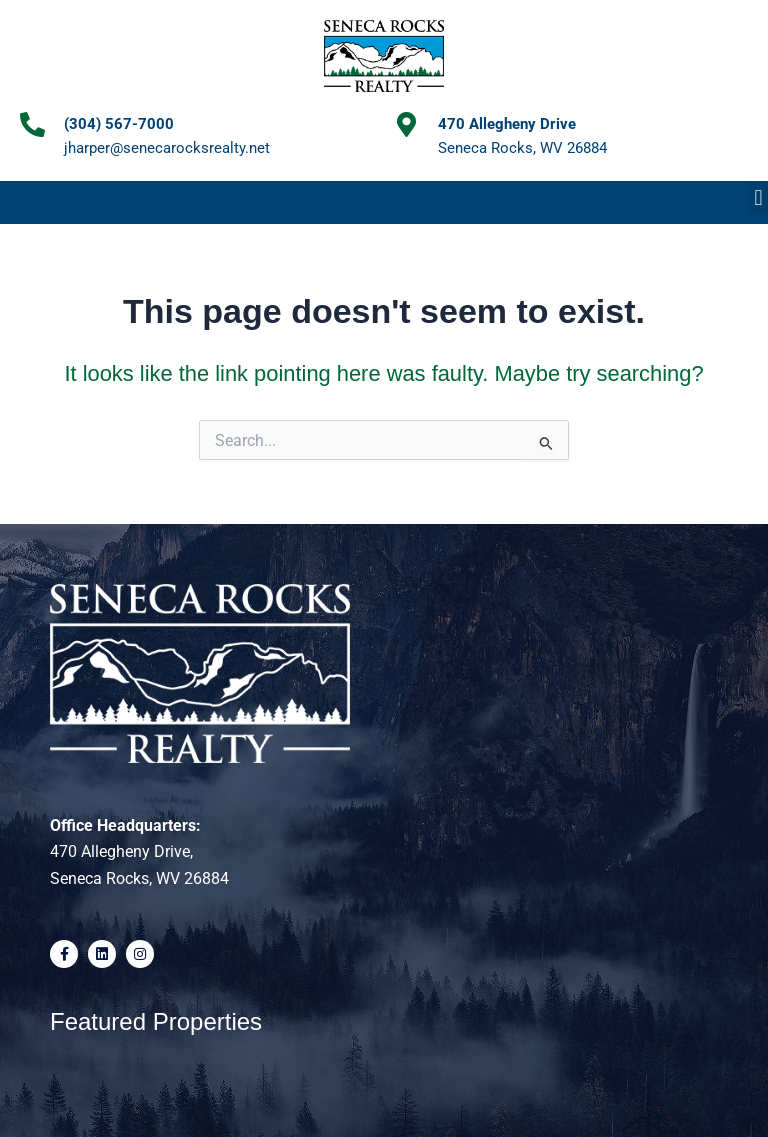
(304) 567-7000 (119, 124)
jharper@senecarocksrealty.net (167, 148)
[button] (758, 197)
